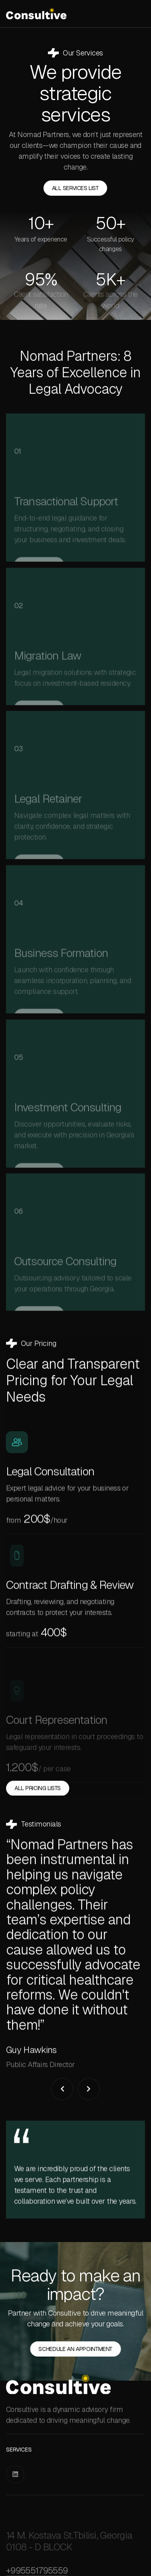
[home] (36, 13)
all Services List (75, 191)
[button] (62, 2126)
